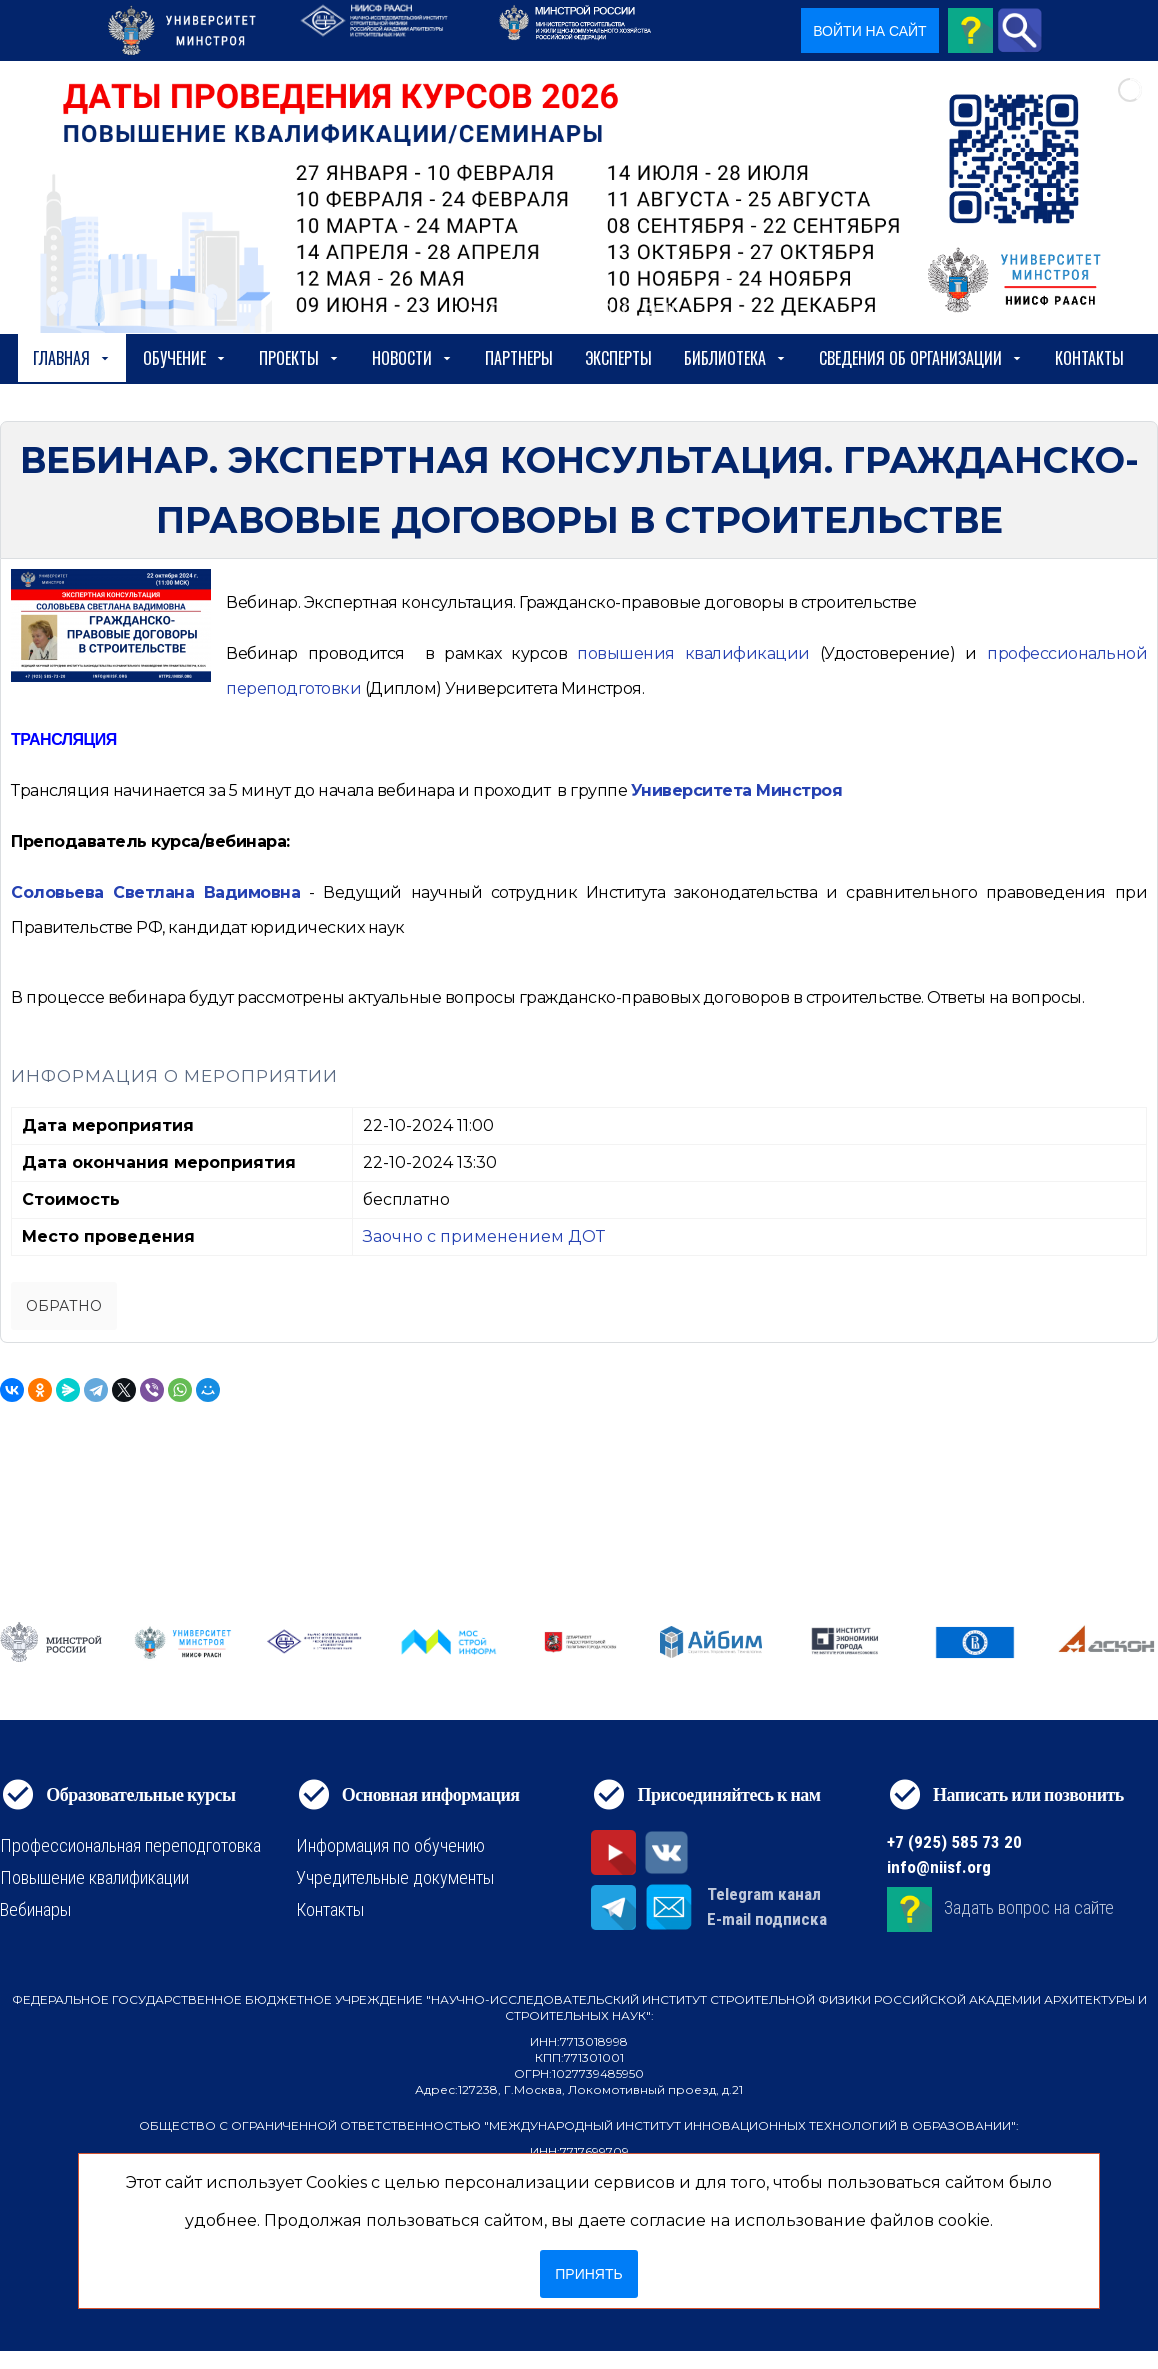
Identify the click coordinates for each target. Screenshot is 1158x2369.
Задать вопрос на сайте (1029, 1907)
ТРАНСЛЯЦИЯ (64, 739)
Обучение (185, 358)
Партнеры (519, 358)
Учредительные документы (395, 1877)
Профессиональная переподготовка (130, 1845)
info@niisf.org (939, 1867)
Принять (588, 2274)
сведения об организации (921, 358)
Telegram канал (764, 1894)
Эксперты (618, 358)
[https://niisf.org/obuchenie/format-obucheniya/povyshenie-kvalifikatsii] (693, 653)
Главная (72, 358)
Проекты (299, 358)
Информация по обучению (390, 1845)
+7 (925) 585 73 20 (954, 1842)
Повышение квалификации (94, 1877)
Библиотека (735, 358)
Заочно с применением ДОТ (484, 1236)
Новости (412, 358)
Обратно (64, 1306)
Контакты (1089, 358)
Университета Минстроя (737, 790)
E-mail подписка (767, 1919)
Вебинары (35, 1909)
